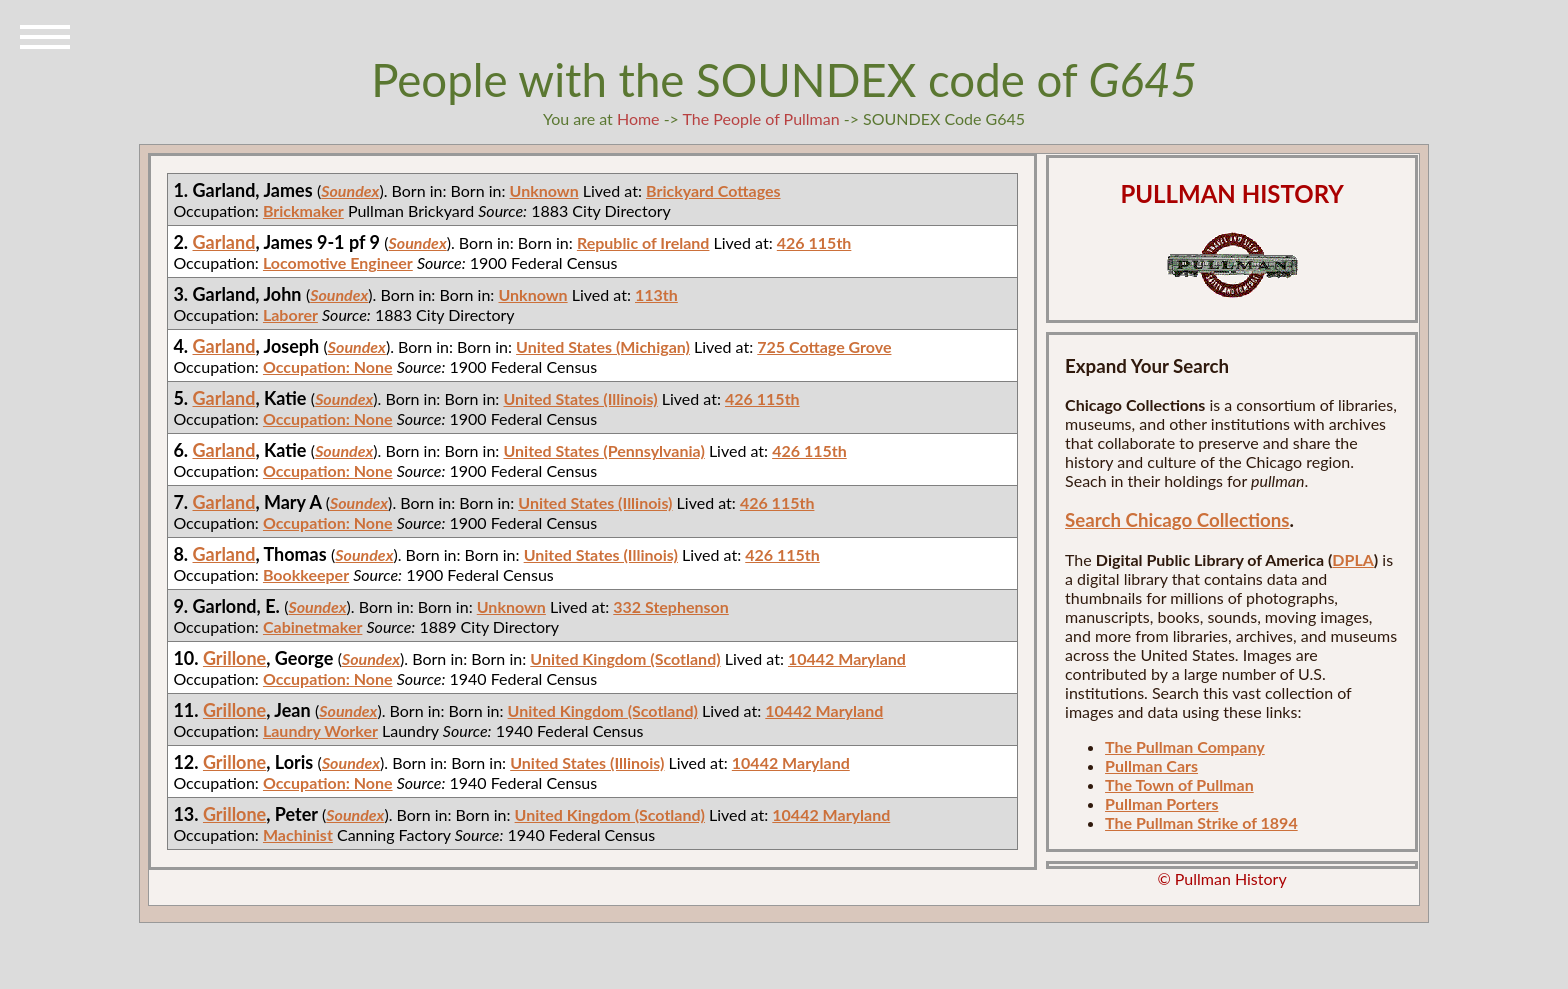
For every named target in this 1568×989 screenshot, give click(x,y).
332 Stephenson (671, 606)
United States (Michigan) (603, 346)
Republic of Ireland (643, 242)
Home (638, 118)
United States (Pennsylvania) (603, 450)
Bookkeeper (306, 574)
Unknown (544, 190)
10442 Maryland (847, 658)
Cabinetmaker (312, 626)
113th (656, 294)
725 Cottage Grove (824, 346)
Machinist (298, 834)
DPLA (1353, 559)
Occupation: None (328, 366)
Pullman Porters (1161, 803)
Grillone (234, 658)
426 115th (814, 242)
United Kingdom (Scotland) (625, 658)
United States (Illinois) (580, 398)
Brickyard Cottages (713, 190)
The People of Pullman (761, 118)
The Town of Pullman (1179, 784)
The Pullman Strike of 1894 (1201, 822)
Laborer (290, 314)
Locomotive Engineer (338, 262)
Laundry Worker (320, 730)
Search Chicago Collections (1177, 520)
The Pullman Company (1185, 746)
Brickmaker (303, 210)
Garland (224, 242)
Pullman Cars (1151, 765)
